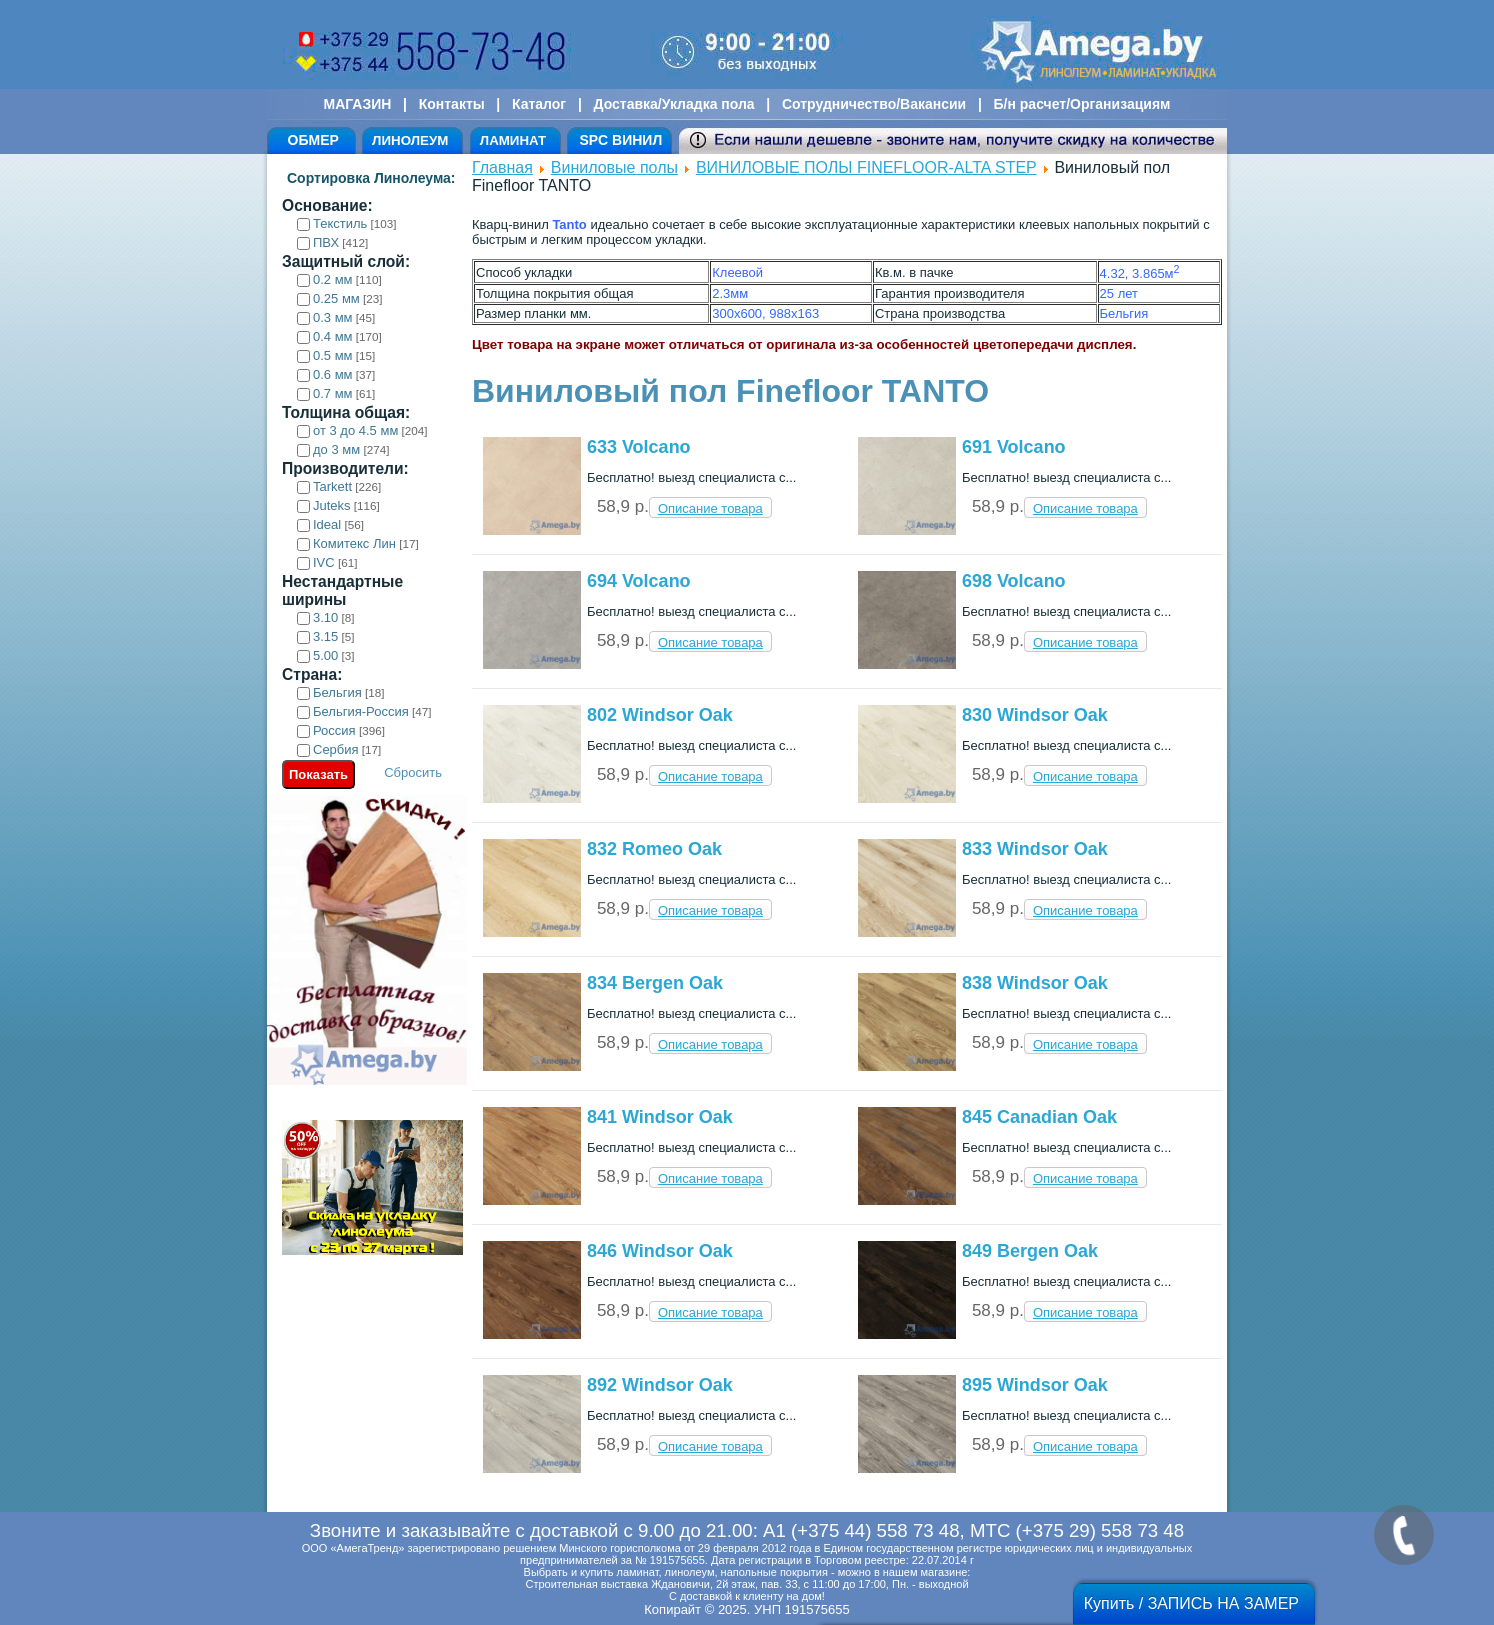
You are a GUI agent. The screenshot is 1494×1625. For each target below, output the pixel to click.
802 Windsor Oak (660, 715)
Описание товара (710, 508)
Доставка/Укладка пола (673, 104)
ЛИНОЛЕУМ (410, 140)
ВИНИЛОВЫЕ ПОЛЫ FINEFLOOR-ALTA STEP (866, 167)
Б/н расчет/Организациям (1082, 104)
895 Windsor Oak (1035, 1385)
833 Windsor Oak (1035, 849)
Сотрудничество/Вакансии (874, 104)
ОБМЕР (313, 140)
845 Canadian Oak (1039, 1117)
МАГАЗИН (358, 104)
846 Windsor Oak (660, 1251)
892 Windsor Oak (660, 1385)
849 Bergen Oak (1030, 1251)
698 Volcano (1014, 581)
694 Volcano (639, 581)
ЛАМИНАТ (513, 140)
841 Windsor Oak (660, 1117)
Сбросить (413, 772)
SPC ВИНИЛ (620, 140)
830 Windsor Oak (1035, 715)
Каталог (539, 104)
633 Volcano (639, 447)
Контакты (452, 104)
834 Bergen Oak (655, 983)
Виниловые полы (614, 167)
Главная (502, 167)
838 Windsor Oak (1035, 983)
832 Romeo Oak (654, 849)
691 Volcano (1014, 447)
